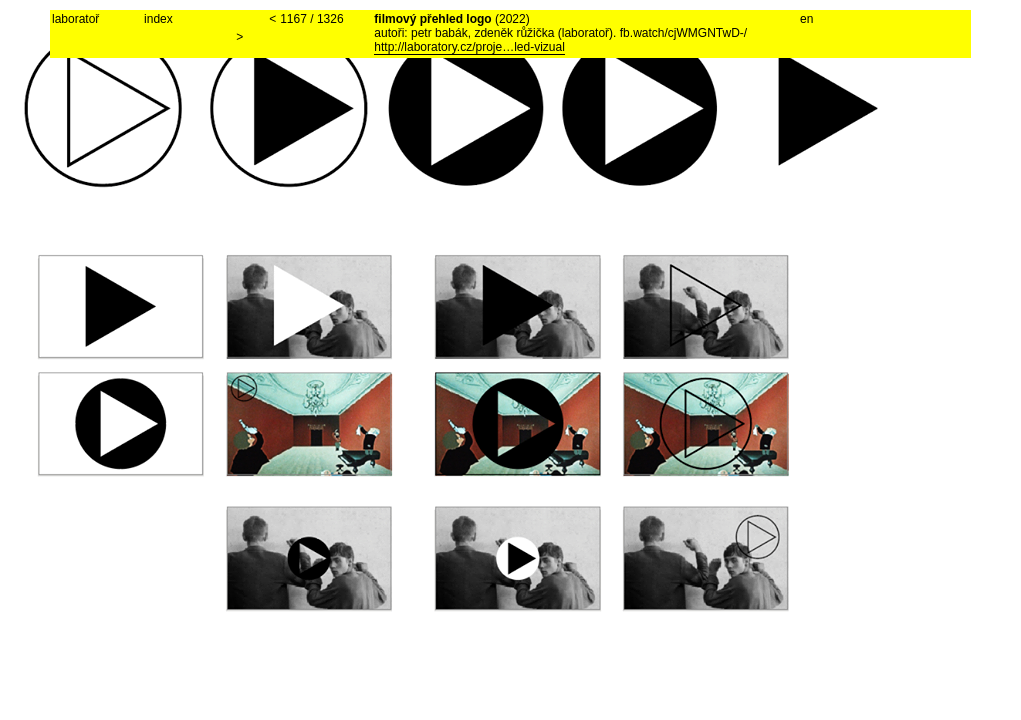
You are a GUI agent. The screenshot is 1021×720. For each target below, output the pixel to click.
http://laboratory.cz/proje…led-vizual (469, 47)
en (806, 19)
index (158, 19)
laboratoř (75, 19)
